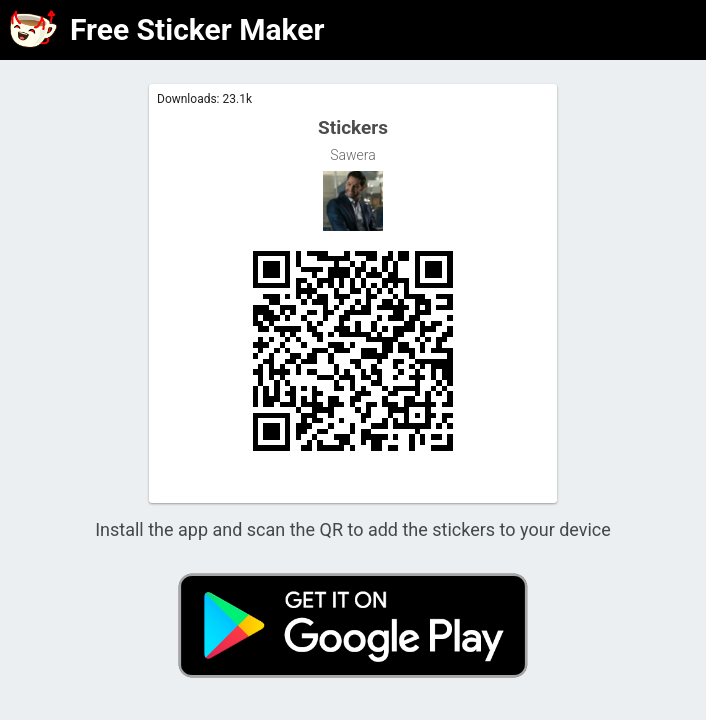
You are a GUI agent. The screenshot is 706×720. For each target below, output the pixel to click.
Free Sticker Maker (197, 29)
